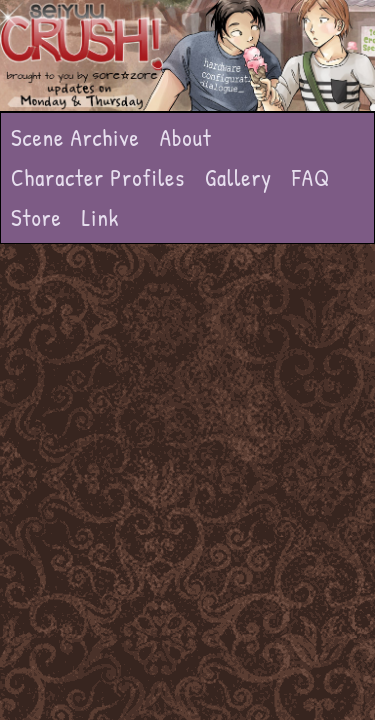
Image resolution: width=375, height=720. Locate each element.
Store (36, 217)
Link (101, 217)
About (186, 137)
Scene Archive (75, 137)
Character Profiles (98, 177)
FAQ (311, 177)
